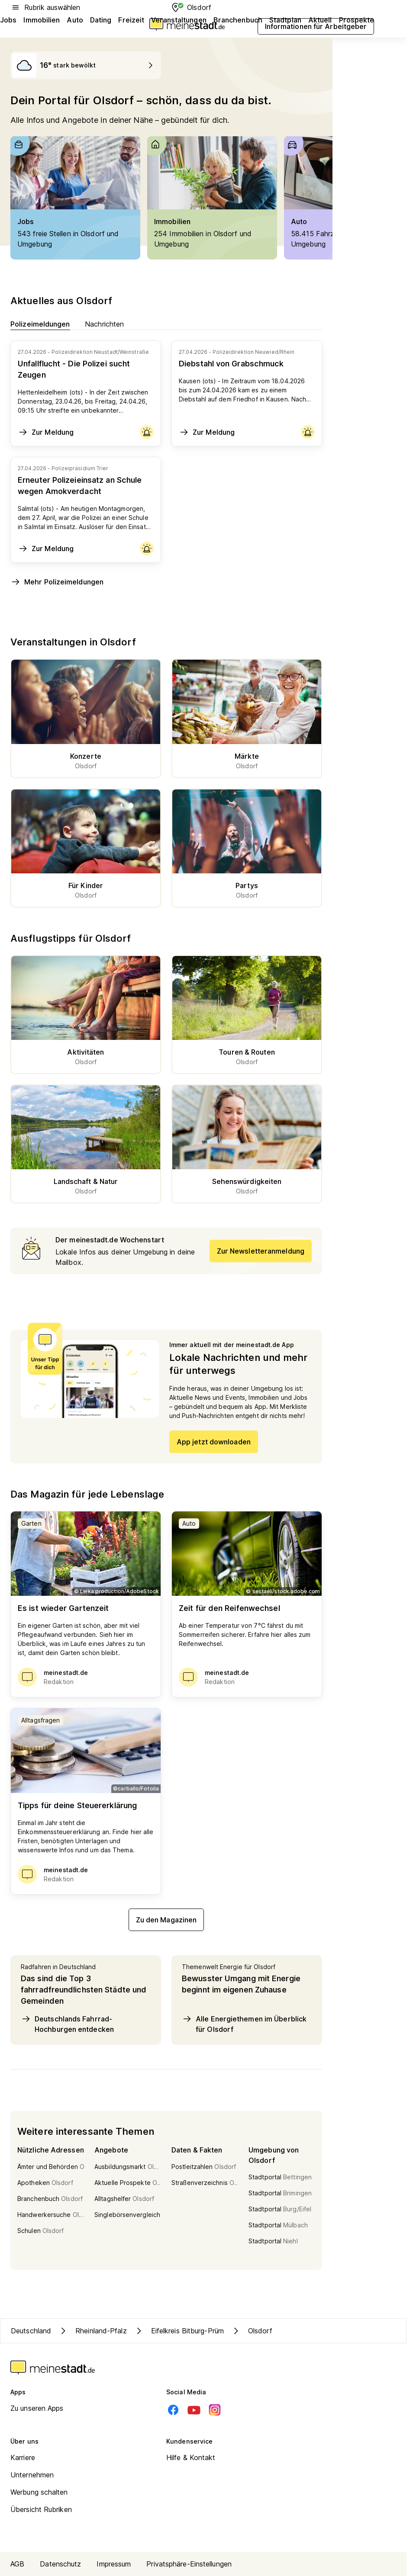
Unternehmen (32, 2474)
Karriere (22, 2457)
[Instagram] (215, 2410)
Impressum (114, 2564)
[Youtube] (194, 2410)
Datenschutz (60, 2564)
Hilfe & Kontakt (191, 2457)
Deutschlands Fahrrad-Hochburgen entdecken (67, 2024)
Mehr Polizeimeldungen (56, 582)
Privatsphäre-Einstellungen (189, 2564)
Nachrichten (104, 324)
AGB (17, 2564)
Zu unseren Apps (37, 2408)
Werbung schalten (39, 2492)
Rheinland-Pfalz (92, 2331)
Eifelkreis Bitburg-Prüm (179, 2331)
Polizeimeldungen (40, 324)
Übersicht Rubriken (41, 2509)
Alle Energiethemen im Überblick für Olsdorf (244, 2024)
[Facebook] (173, 2410)
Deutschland (31, 2330)
